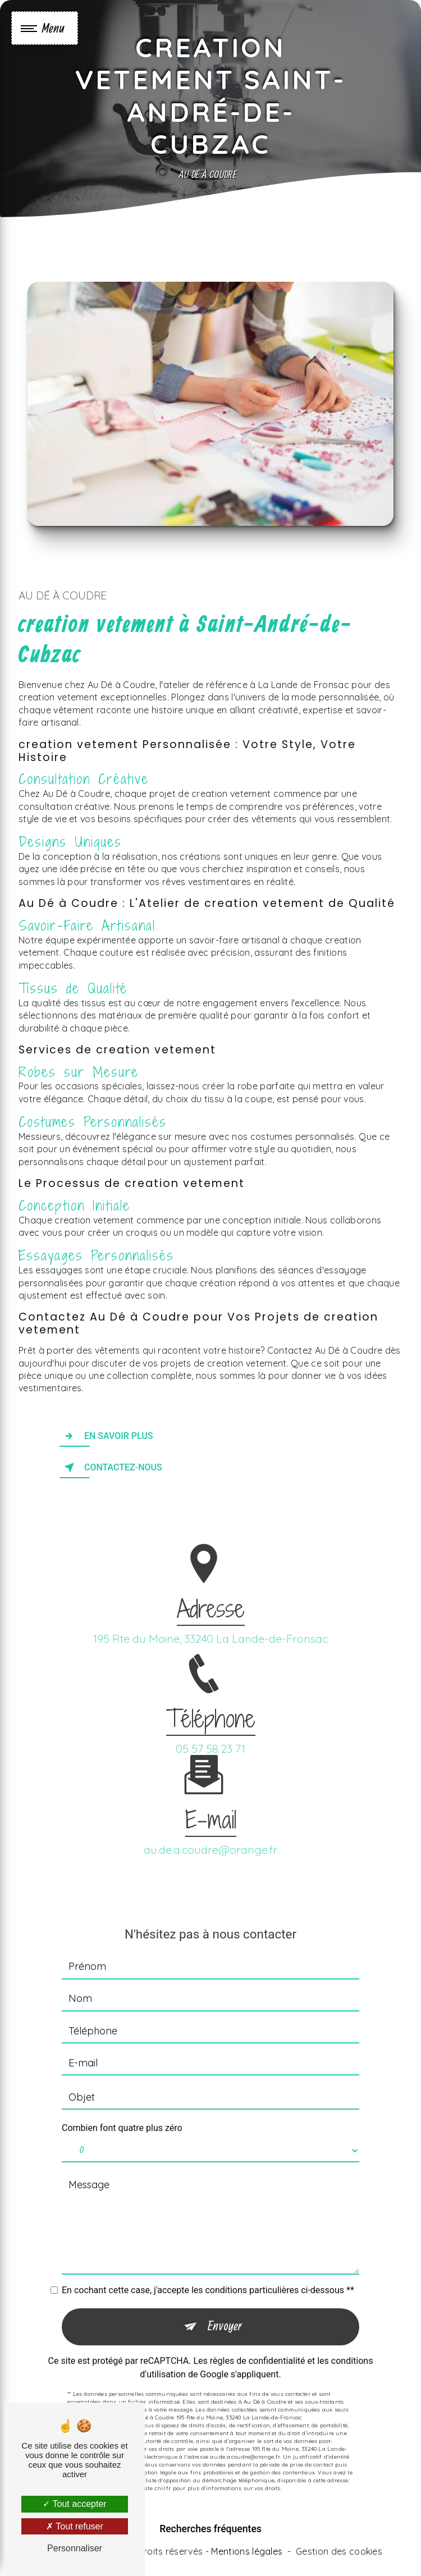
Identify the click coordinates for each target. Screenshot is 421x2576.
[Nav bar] (44, 28)
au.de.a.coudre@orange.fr (210, 1833)
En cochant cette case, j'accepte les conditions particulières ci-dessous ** (208, 2273)
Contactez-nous (111, 1467)
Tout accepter (74, 2504)
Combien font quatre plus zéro (122, 2111)
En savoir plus (106, 1436)
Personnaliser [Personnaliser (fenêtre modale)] (74, 2548)
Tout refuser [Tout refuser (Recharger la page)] (74, 2526)
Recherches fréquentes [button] (210, 2528)
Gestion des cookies (339, 2551)
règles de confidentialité (257, 2344)
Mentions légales (246, 2551)
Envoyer (225, 2310)
